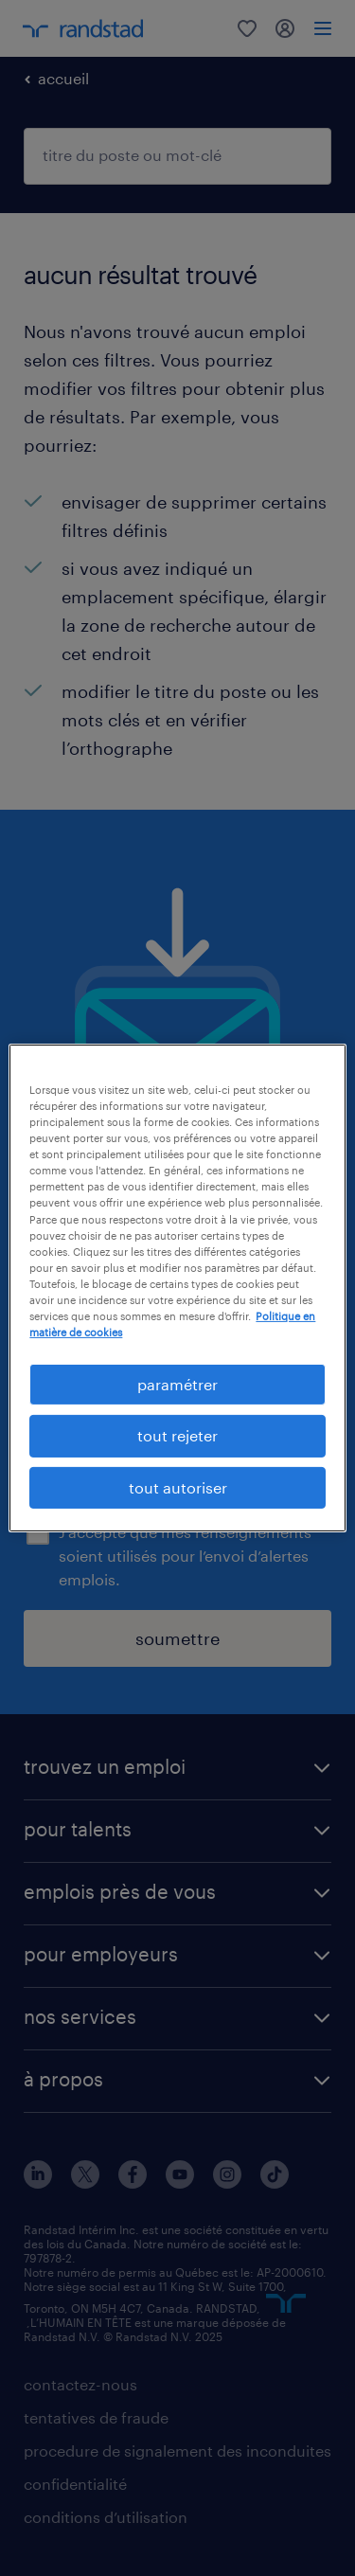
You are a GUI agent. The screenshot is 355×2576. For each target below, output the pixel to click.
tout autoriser (178, 1487)
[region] (177, 1288)
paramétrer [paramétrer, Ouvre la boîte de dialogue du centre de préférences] (177, 1384)
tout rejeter (177, 1435)
